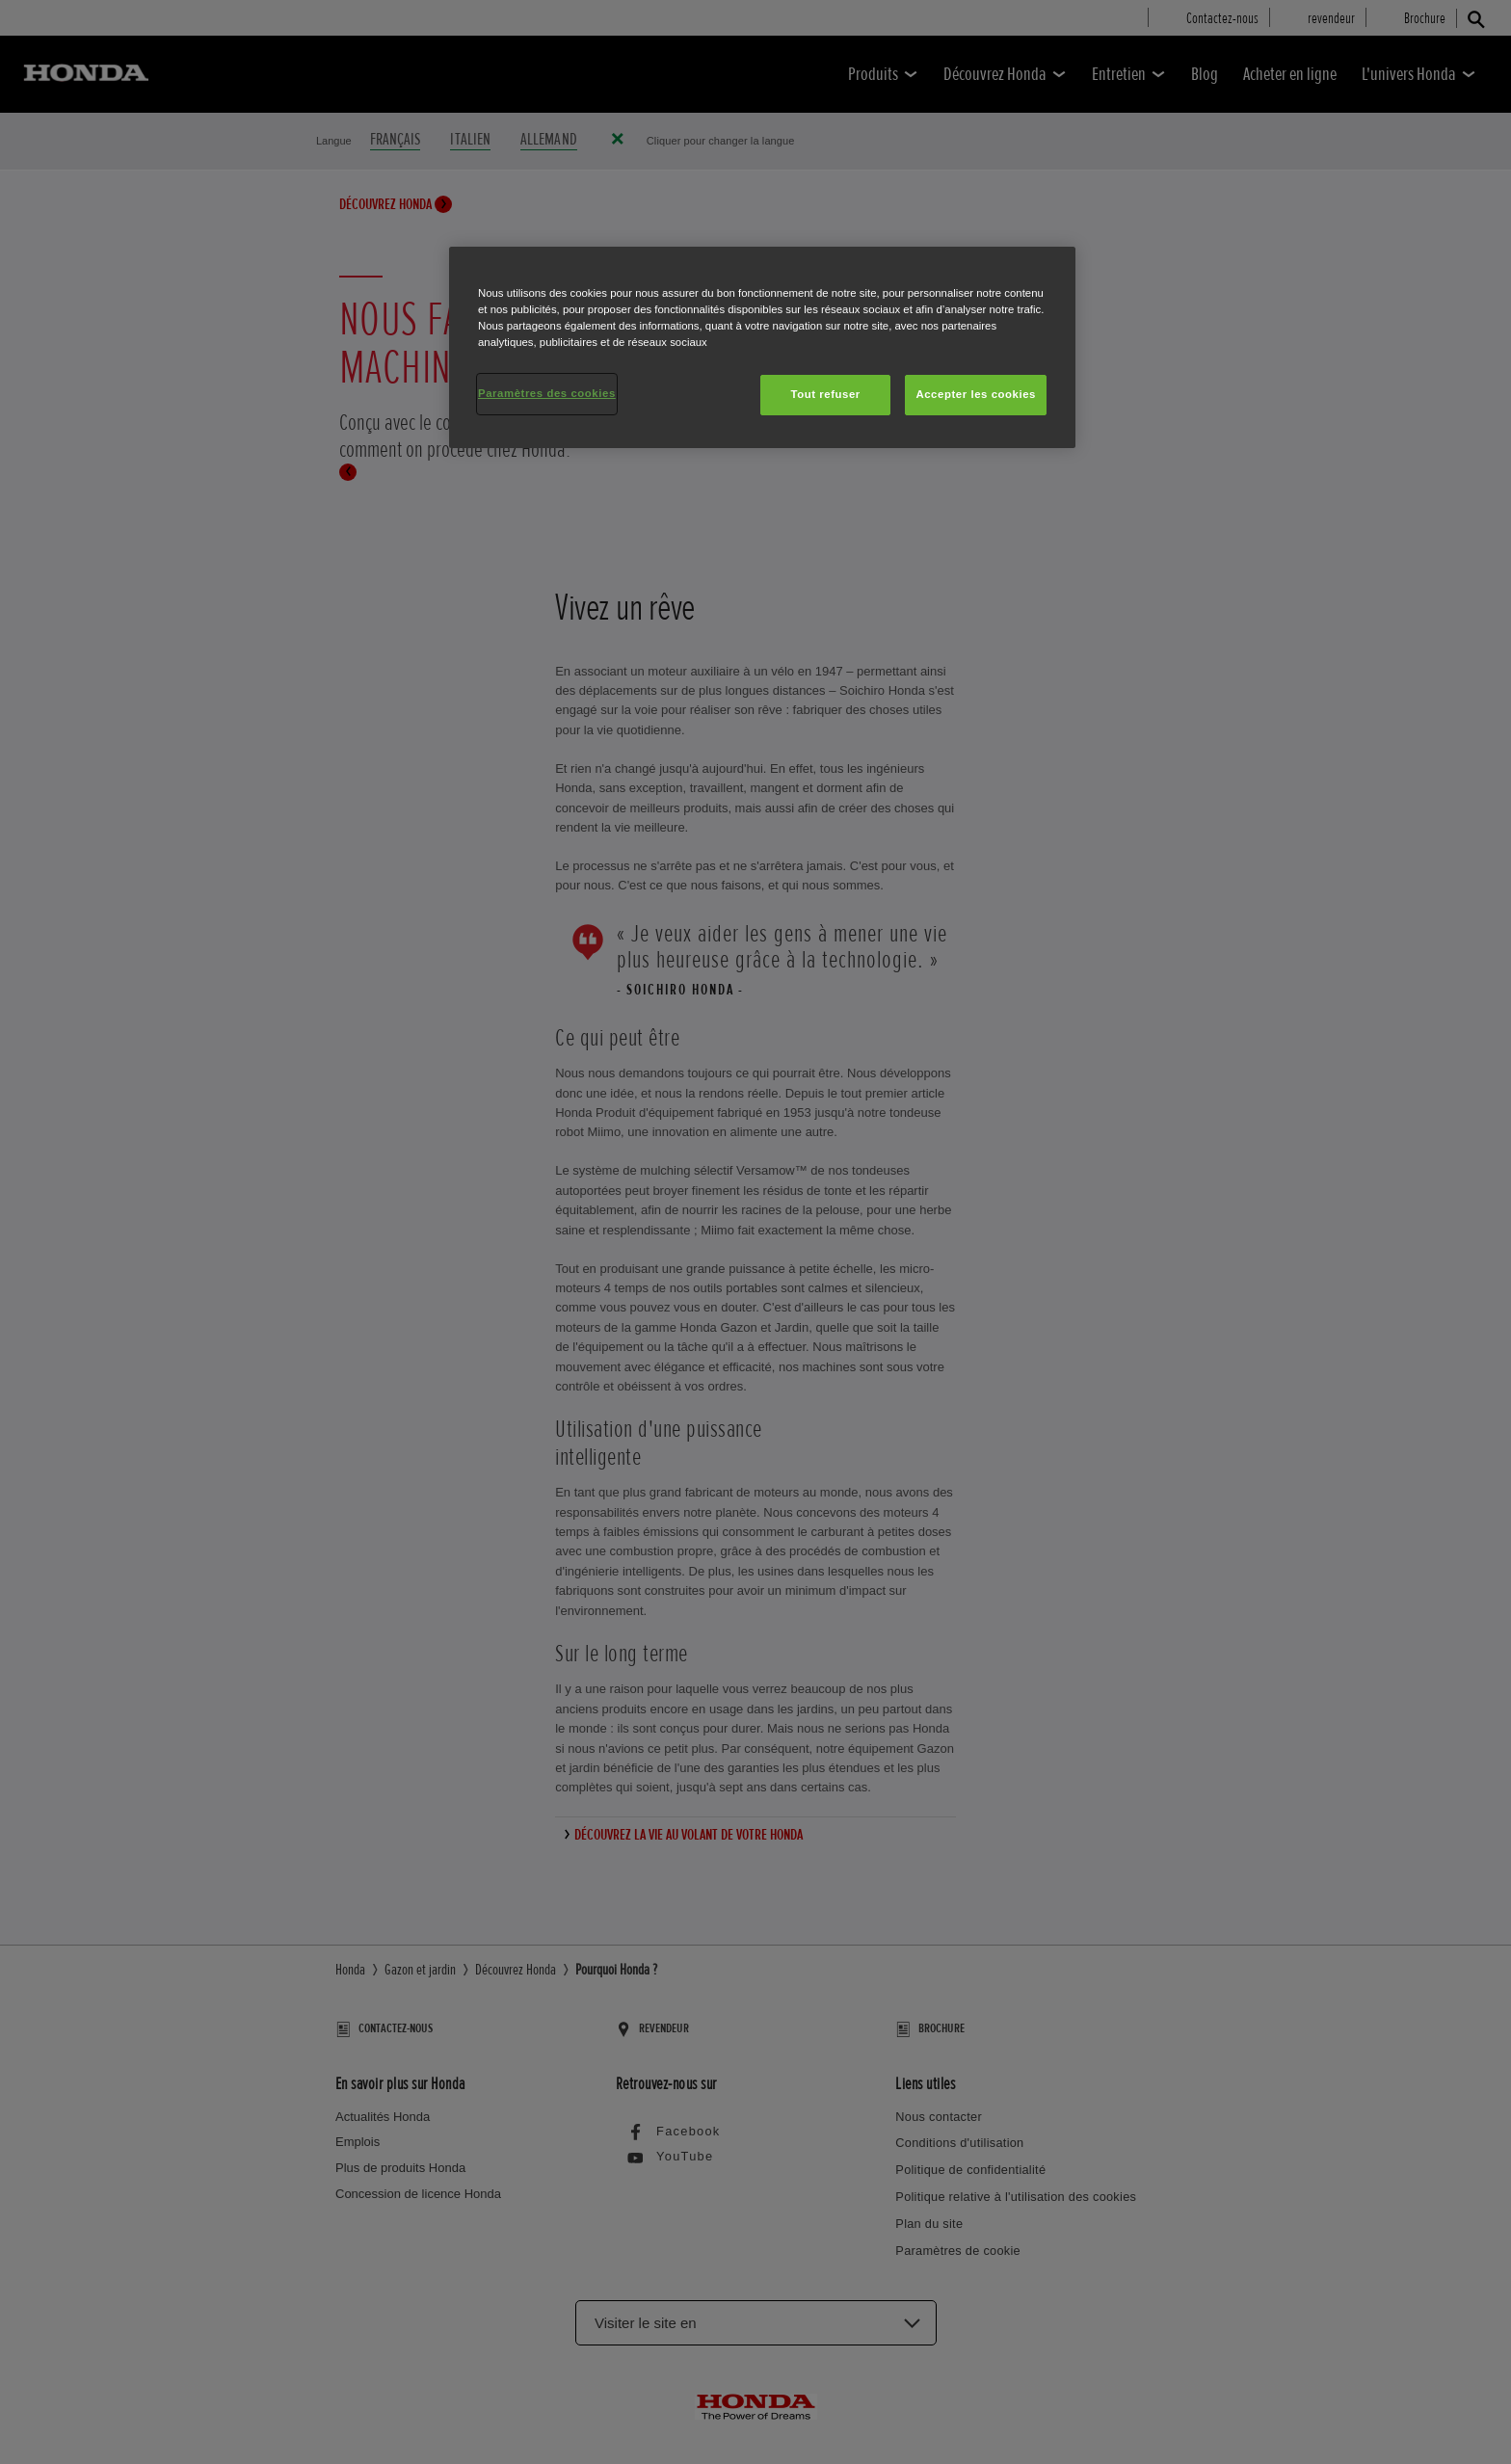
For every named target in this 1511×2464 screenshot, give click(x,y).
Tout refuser (825, 394)
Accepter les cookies (975, 394)
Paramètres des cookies (547, 393)
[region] (762, 347)
